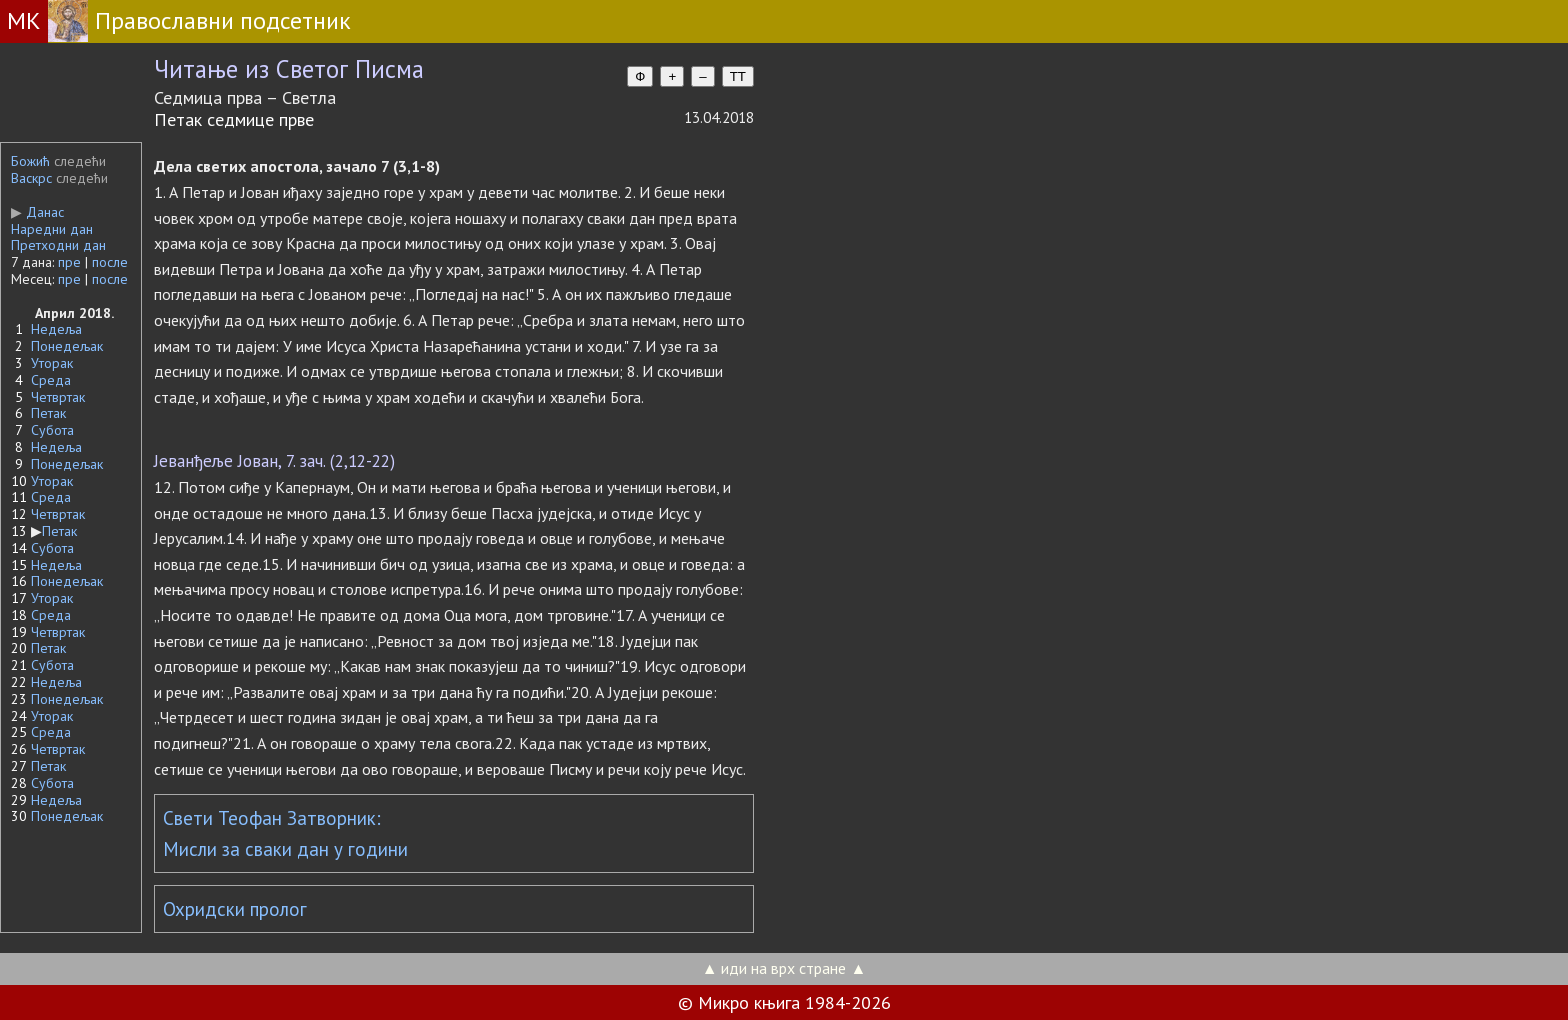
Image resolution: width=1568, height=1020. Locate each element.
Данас (37, 212)
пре (69, 262)
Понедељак (67, 346)
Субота (52, 430)
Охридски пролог (235, 909)
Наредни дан (52, 229)
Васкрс (31, 178)
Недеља (56, 329)
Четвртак (58, 397)
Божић (30, 161)
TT (738, 76)
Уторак (52, 363)
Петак (48, 413)
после (110, 262)
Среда (51, 380)
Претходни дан (58, 245)
